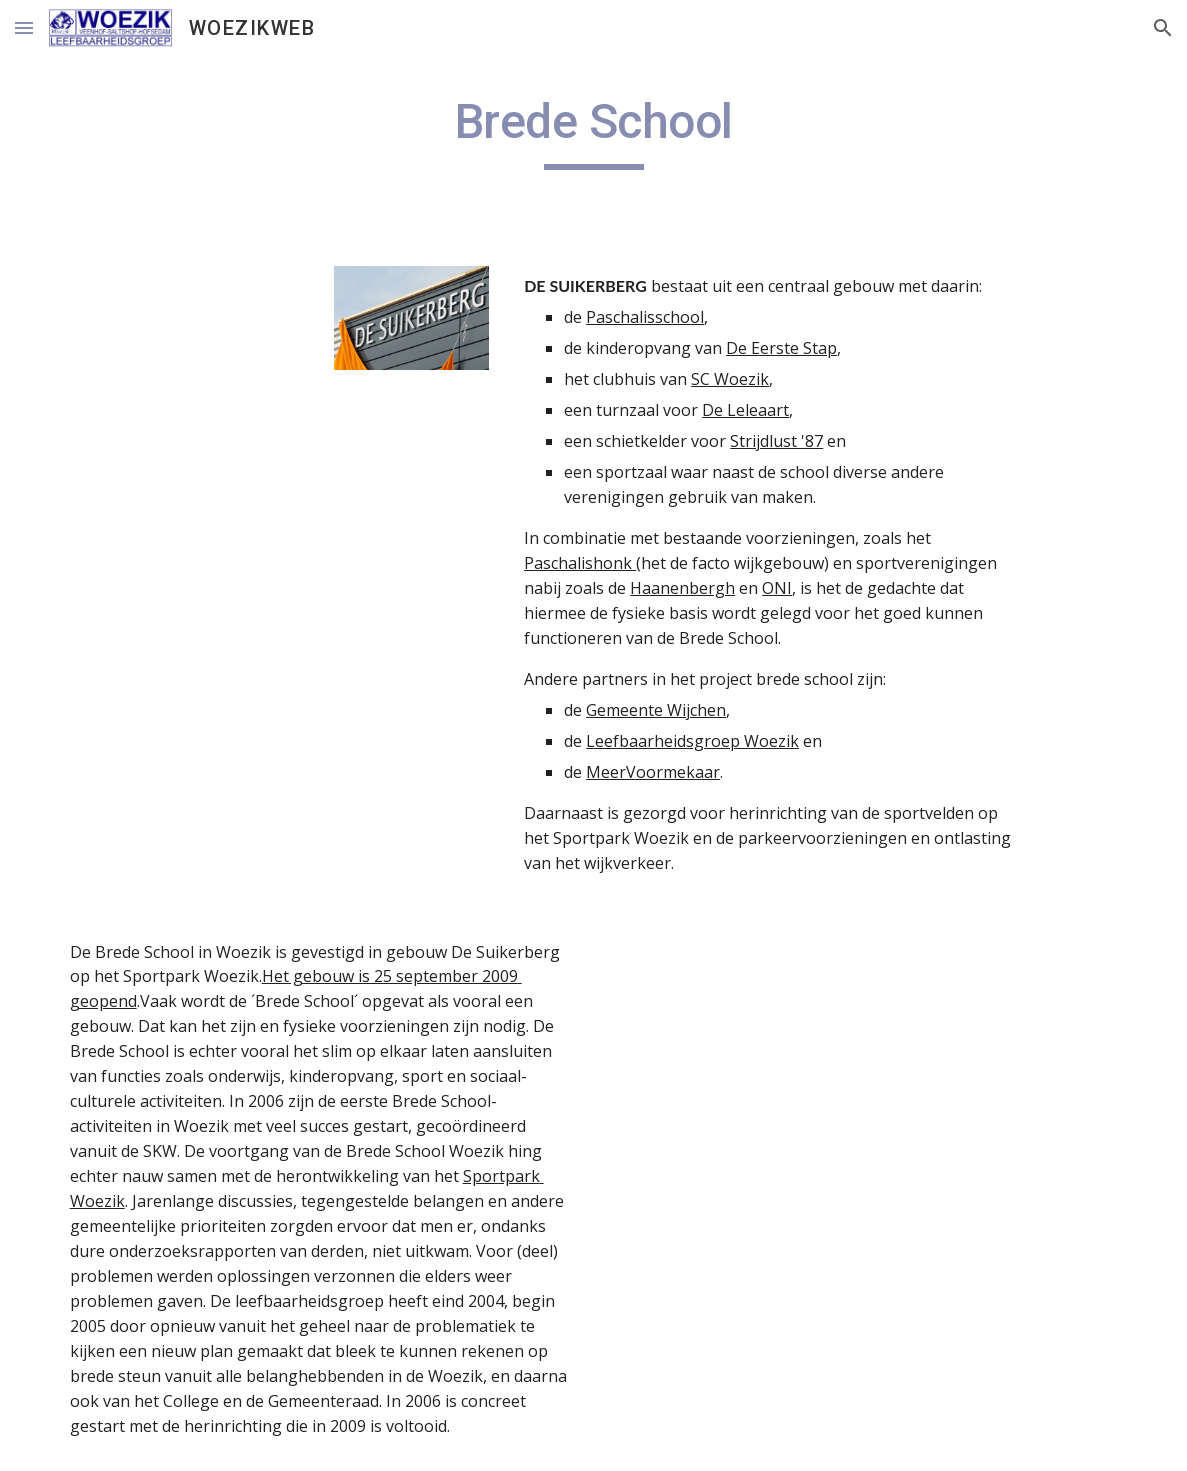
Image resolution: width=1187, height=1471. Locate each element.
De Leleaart (745, 410)
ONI (777, 588)
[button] (24, 27)
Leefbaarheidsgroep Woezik (692, 741)
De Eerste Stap (781, 348)
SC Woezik (730, 379)
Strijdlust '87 (776, 441)
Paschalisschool (645, 317)
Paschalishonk (580, 563)
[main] (594, 131)
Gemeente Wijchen (656, 710)
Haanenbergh (682, 588)
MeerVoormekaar (653, 772)
